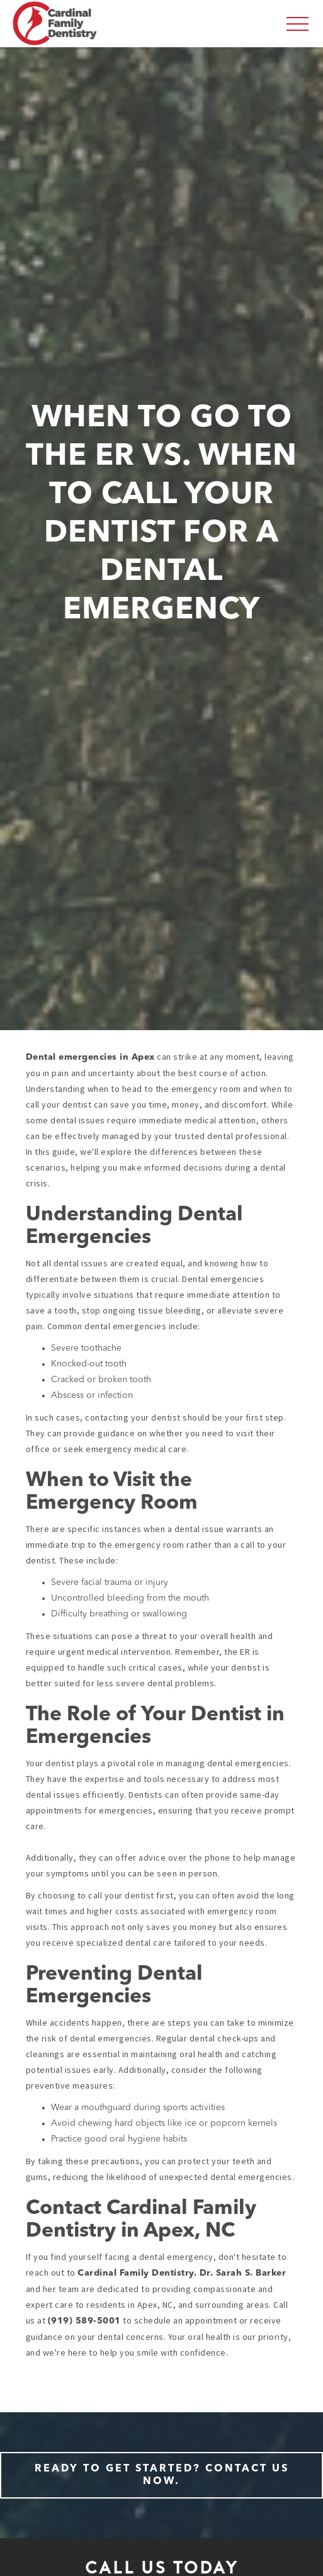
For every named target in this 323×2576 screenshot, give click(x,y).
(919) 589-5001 (84, 2321)
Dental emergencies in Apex (90, 1057)
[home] (55, 22)
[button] (297, 24)
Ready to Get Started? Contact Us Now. (162, 2475)
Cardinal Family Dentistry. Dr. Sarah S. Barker (181, 2273)
